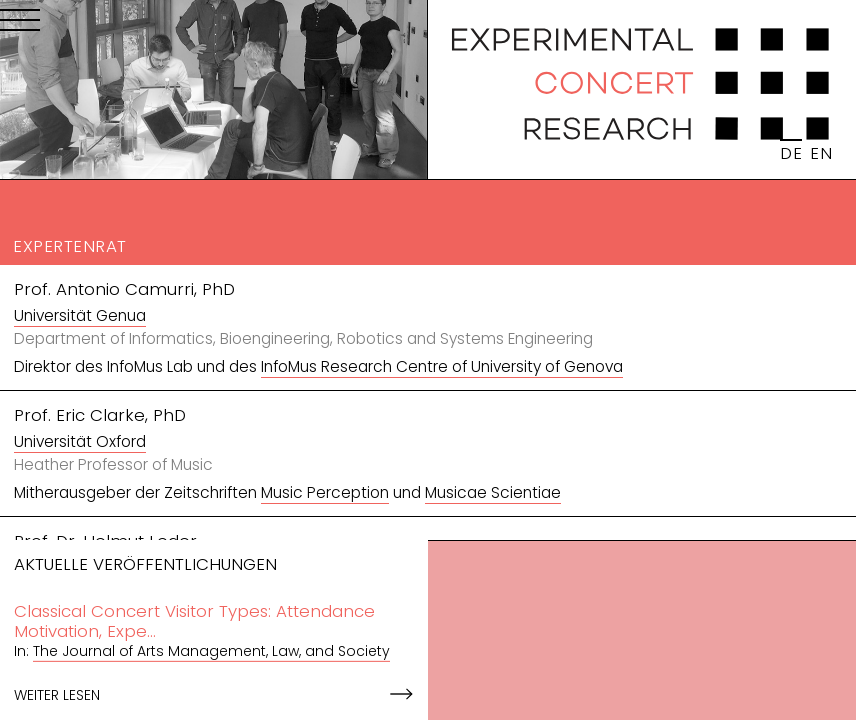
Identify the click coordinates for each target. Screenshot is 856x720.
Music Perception (325, 492)
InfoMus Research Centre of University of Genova (442, 366)
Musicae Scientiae (493, 492)
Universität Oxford (80, 441)
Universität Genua (80, 315)
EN (821, 153)
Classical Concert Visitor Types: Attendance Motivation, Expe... (194, 621)
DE (791, 153)
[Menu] (20, 24)
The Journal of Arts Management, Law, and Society (211, 651)
